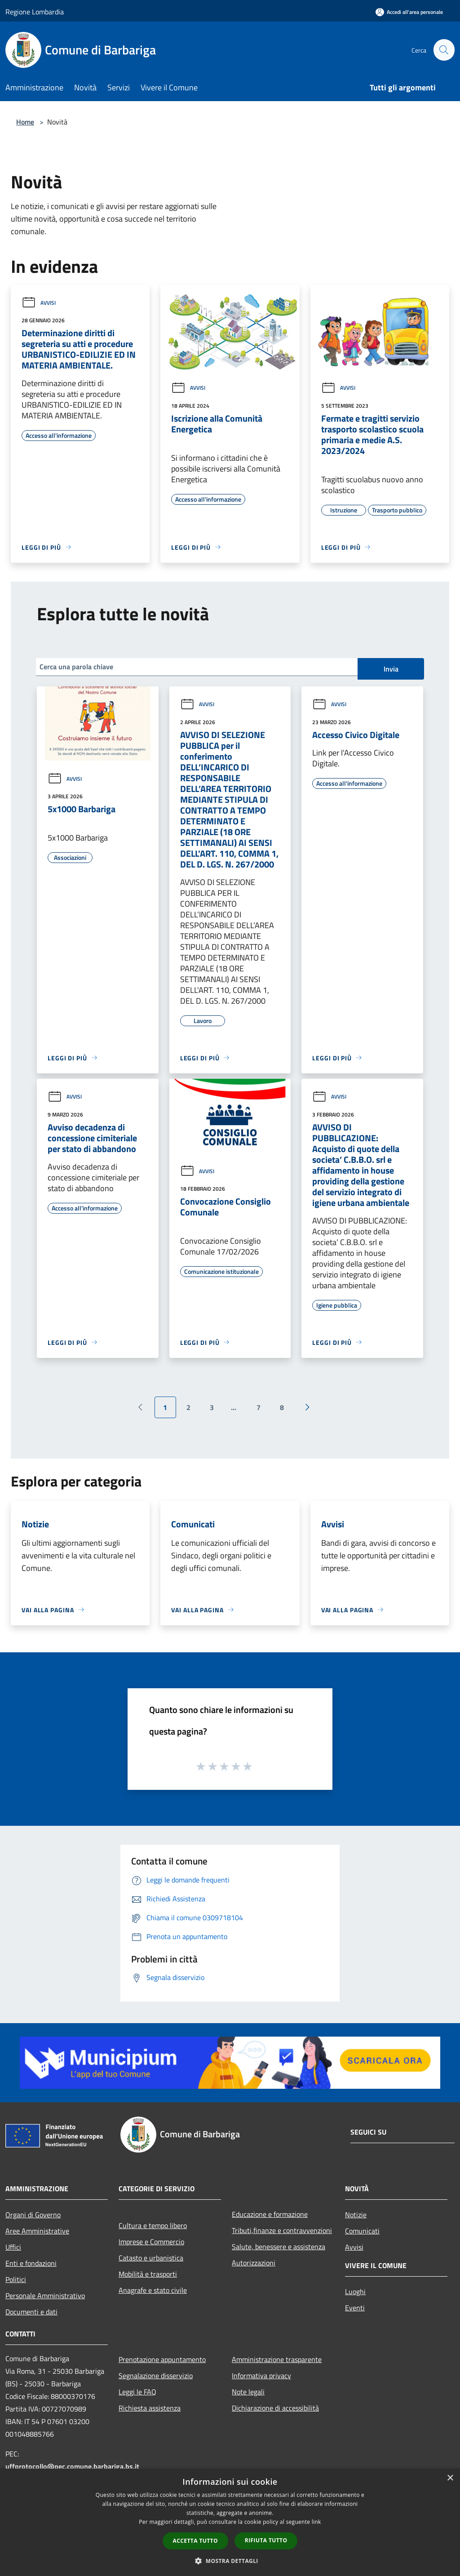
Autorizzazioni (253, 2262)
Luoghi (355, 2291)
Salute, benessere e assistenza (278, 2246)
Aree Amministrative (37, 2230)
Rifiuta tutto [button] (266, 2540)
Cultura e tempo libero (153, 2225)
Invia (391, 668)
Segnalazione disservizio (156, 2375)
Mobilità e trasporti (148, 2274)
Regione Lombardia (34, 11)
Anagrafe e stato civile (153, 2290)
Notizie (356, 2214)
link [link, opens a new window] (316, 2522)
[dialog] (230, 2522)
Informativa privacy (261, 2375)
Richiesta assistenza (150, 2407)
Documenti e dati (31, 2311)
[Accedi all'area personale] (409, 11)
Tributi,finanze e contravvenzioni (282, 2230)
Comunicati (362, 2230)
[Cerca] (444, 50)
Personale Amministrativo (45, 2295)
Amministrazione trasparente (277, 2359)
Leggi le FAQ (137, 2391)
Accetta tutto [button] (195, 2541)
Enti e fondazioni (31, 2263)
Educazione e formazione (270, 2214)
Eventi (355, 2307)
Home (25, 121)
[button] (230, 2560)
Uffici (13, 2247)
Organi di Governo (33, 2214)
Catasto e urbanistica (151, 2257)
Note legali (248, 2391)
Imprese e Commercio (151, 2241)
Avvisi (39, 302)
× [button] (450, 2478)
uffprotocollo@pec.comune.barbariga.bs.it (72, 2466)
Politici (15, 2279)
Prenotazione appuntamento (162, 2359)
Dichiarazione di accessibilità (275, 2407)
